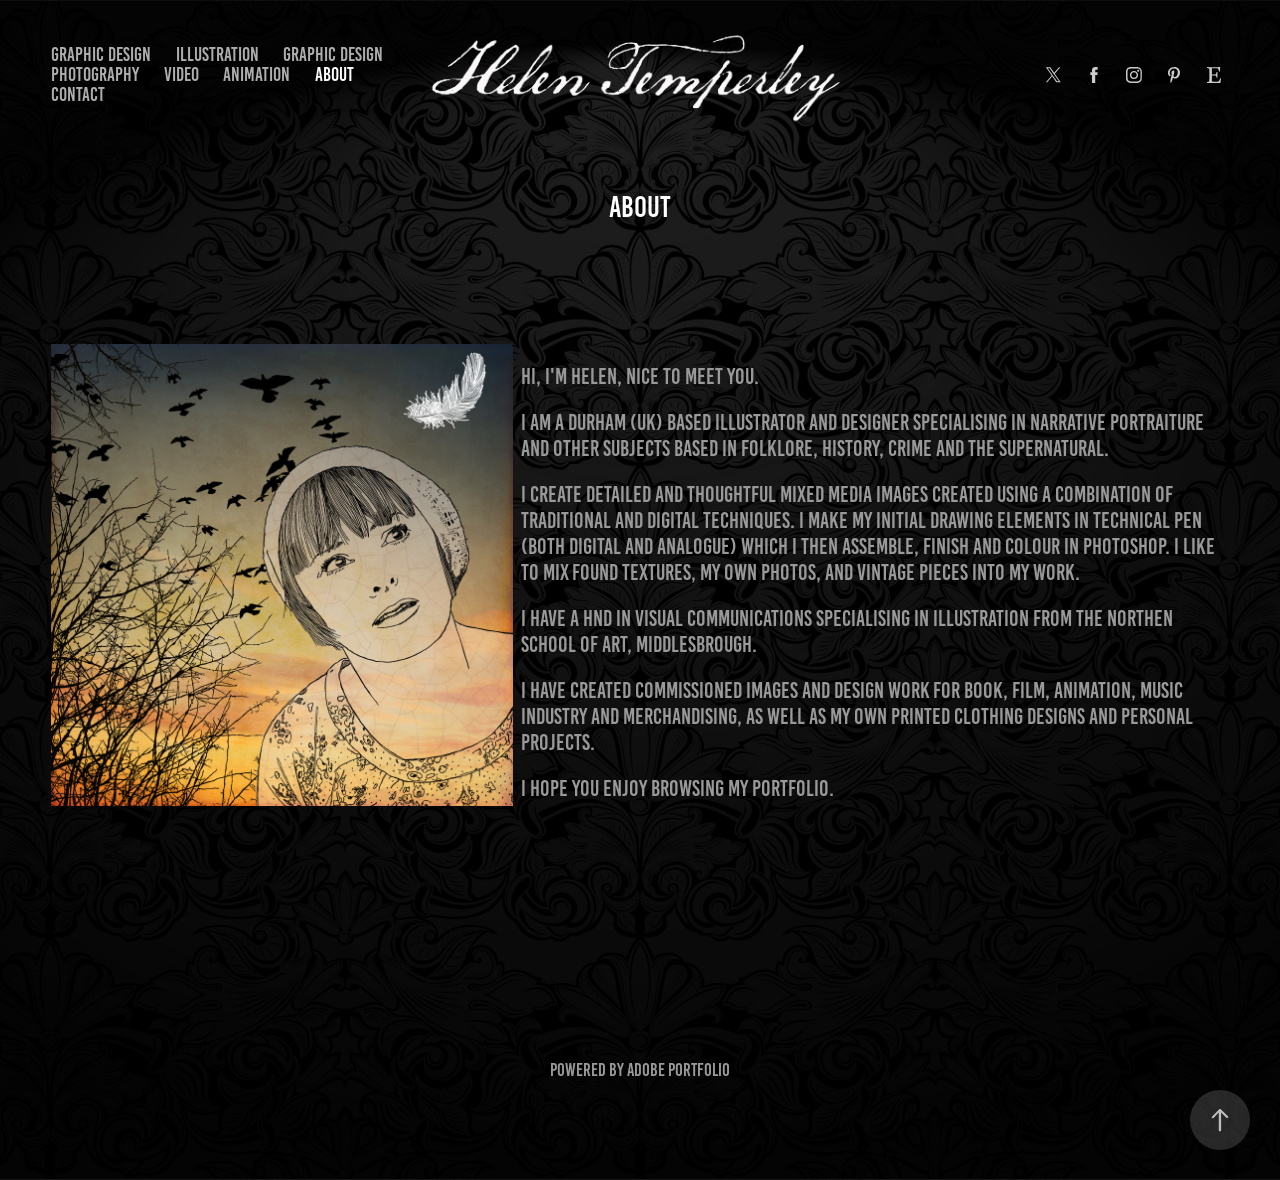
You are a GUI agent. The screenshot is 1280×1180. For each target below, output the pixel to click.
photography (95, 74)
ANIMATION (256, 74)
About (334, 74)
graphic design (101, 54)
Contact (78, 94)
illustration (217, 54)
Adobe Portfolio (678, 1070)
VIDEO (181, 74)
